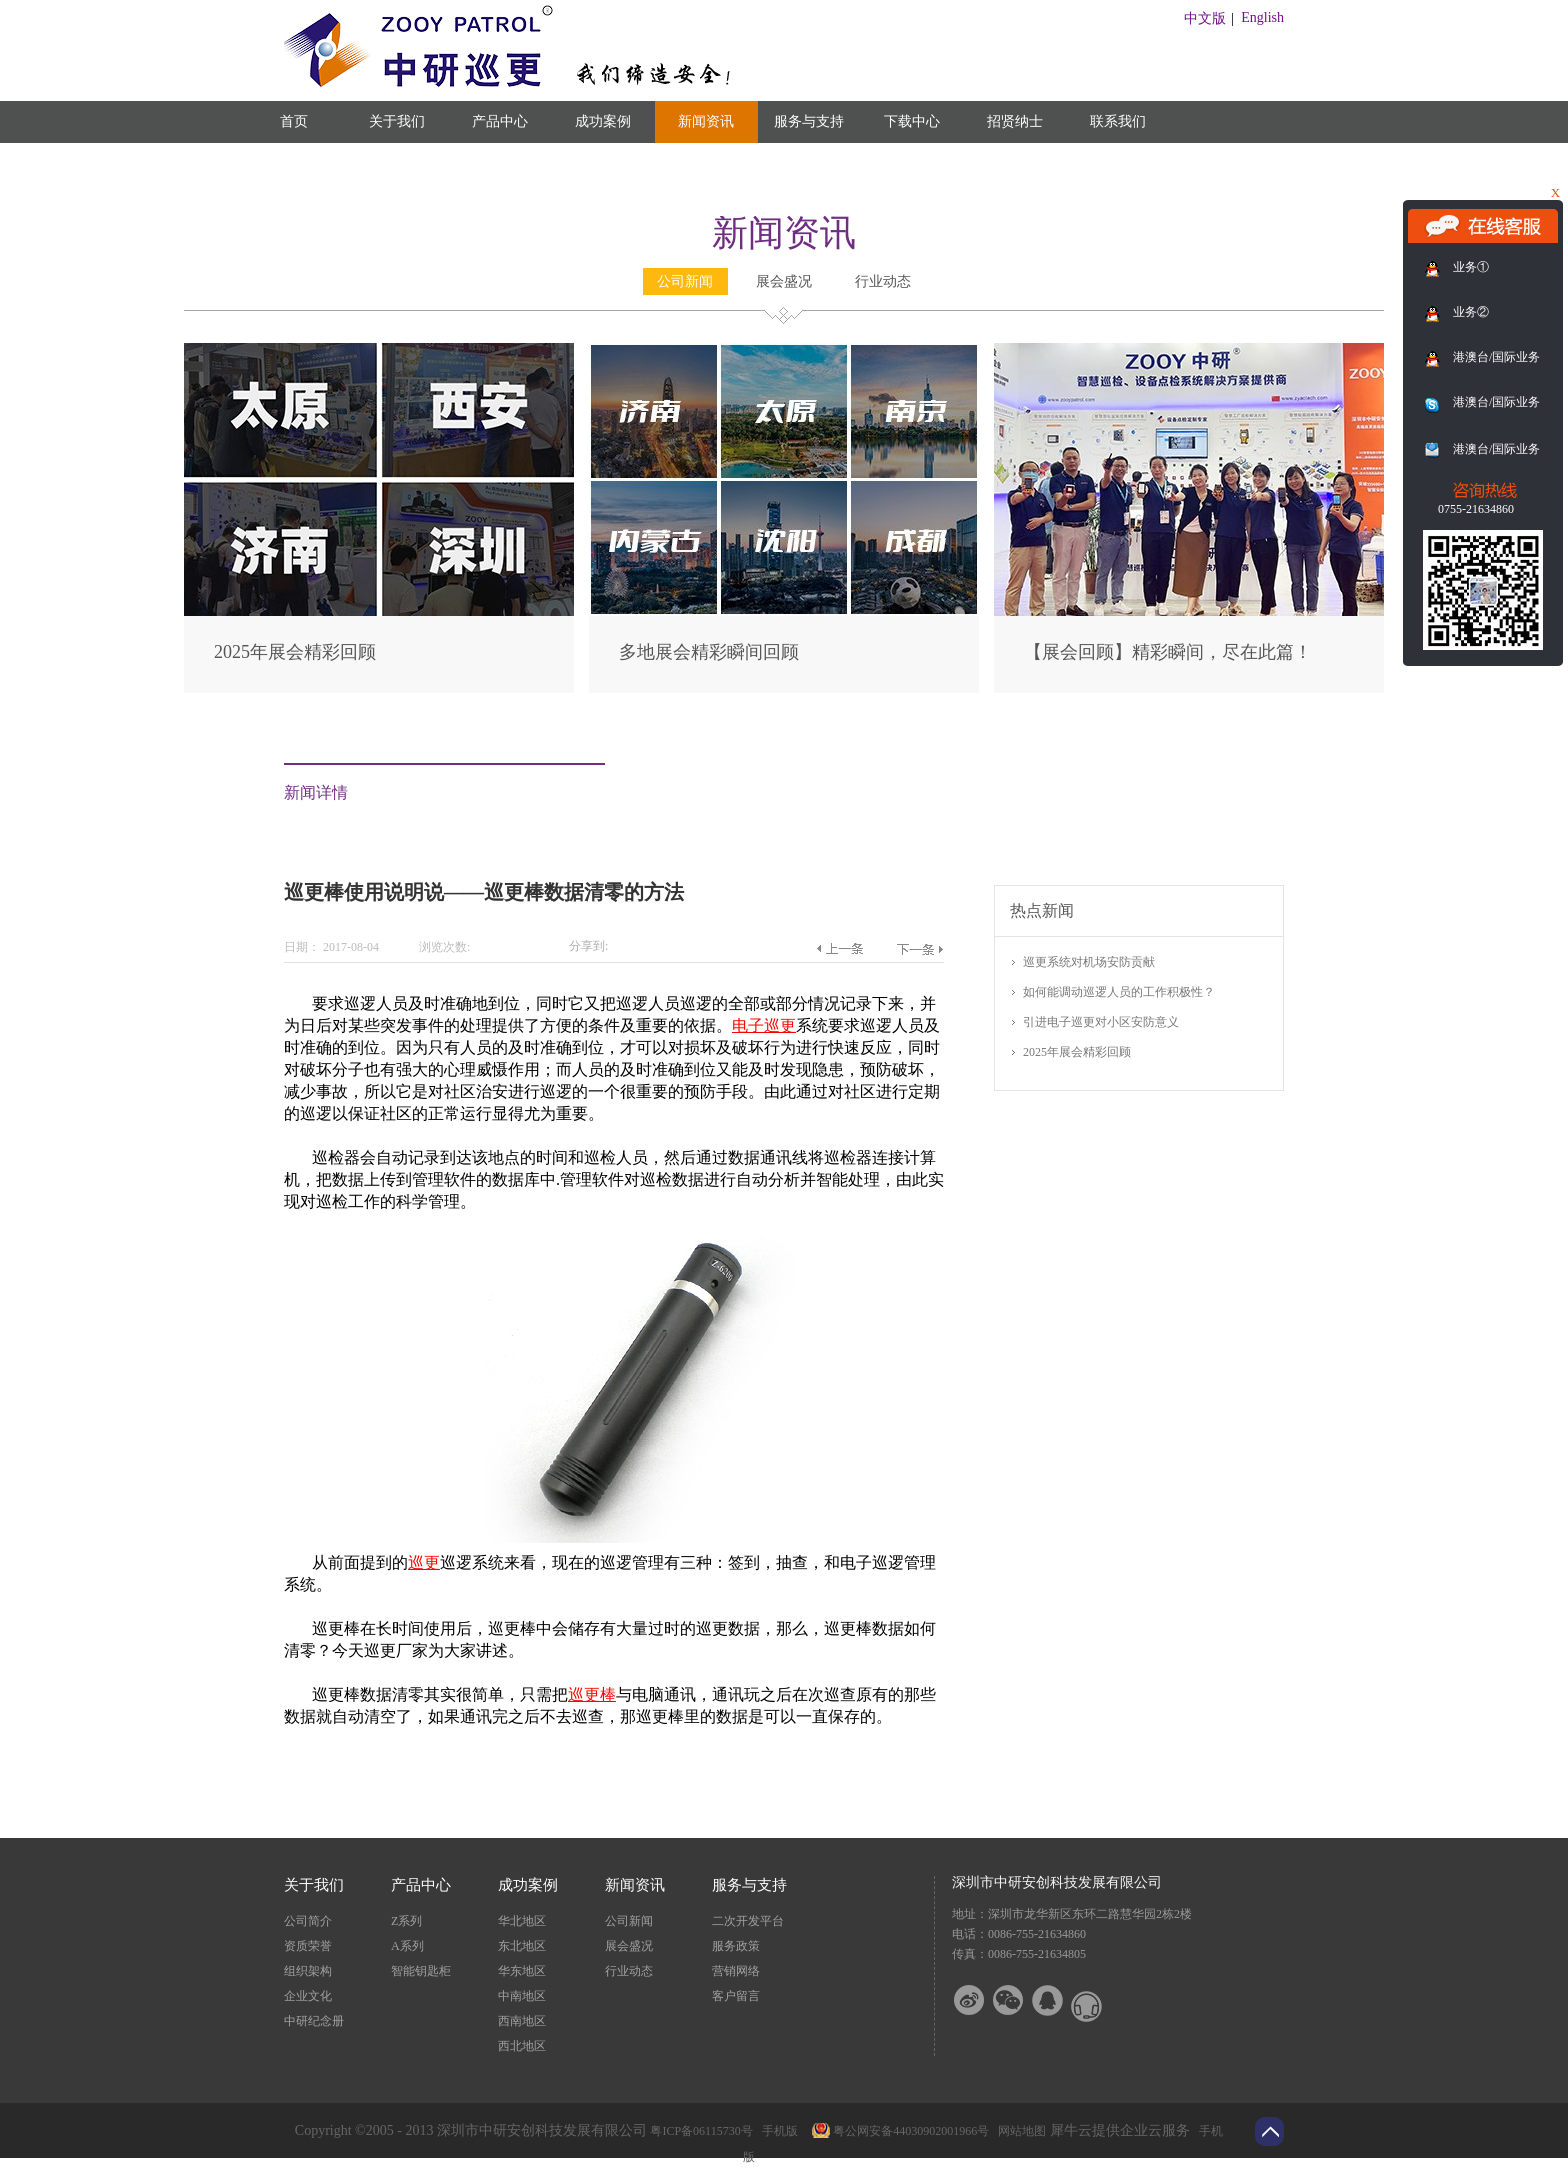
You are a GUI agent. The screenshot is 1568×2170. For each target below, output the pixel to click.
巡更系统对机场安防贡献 (1089, 962)
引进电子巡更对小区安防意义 (1101, 1022)
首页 (294, 121)
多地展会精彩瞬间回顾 (709, 652)
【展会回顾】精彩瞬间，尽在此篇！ (1168, 652)
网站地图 (1019, 2131)
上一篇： (839, 949)
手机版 (777, 2131)
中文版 (1205, 18)
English (1262, 17)
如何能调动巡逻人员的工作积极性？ (1119, 992)
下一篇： (919, 949)
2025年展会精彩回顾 (295, 652)
